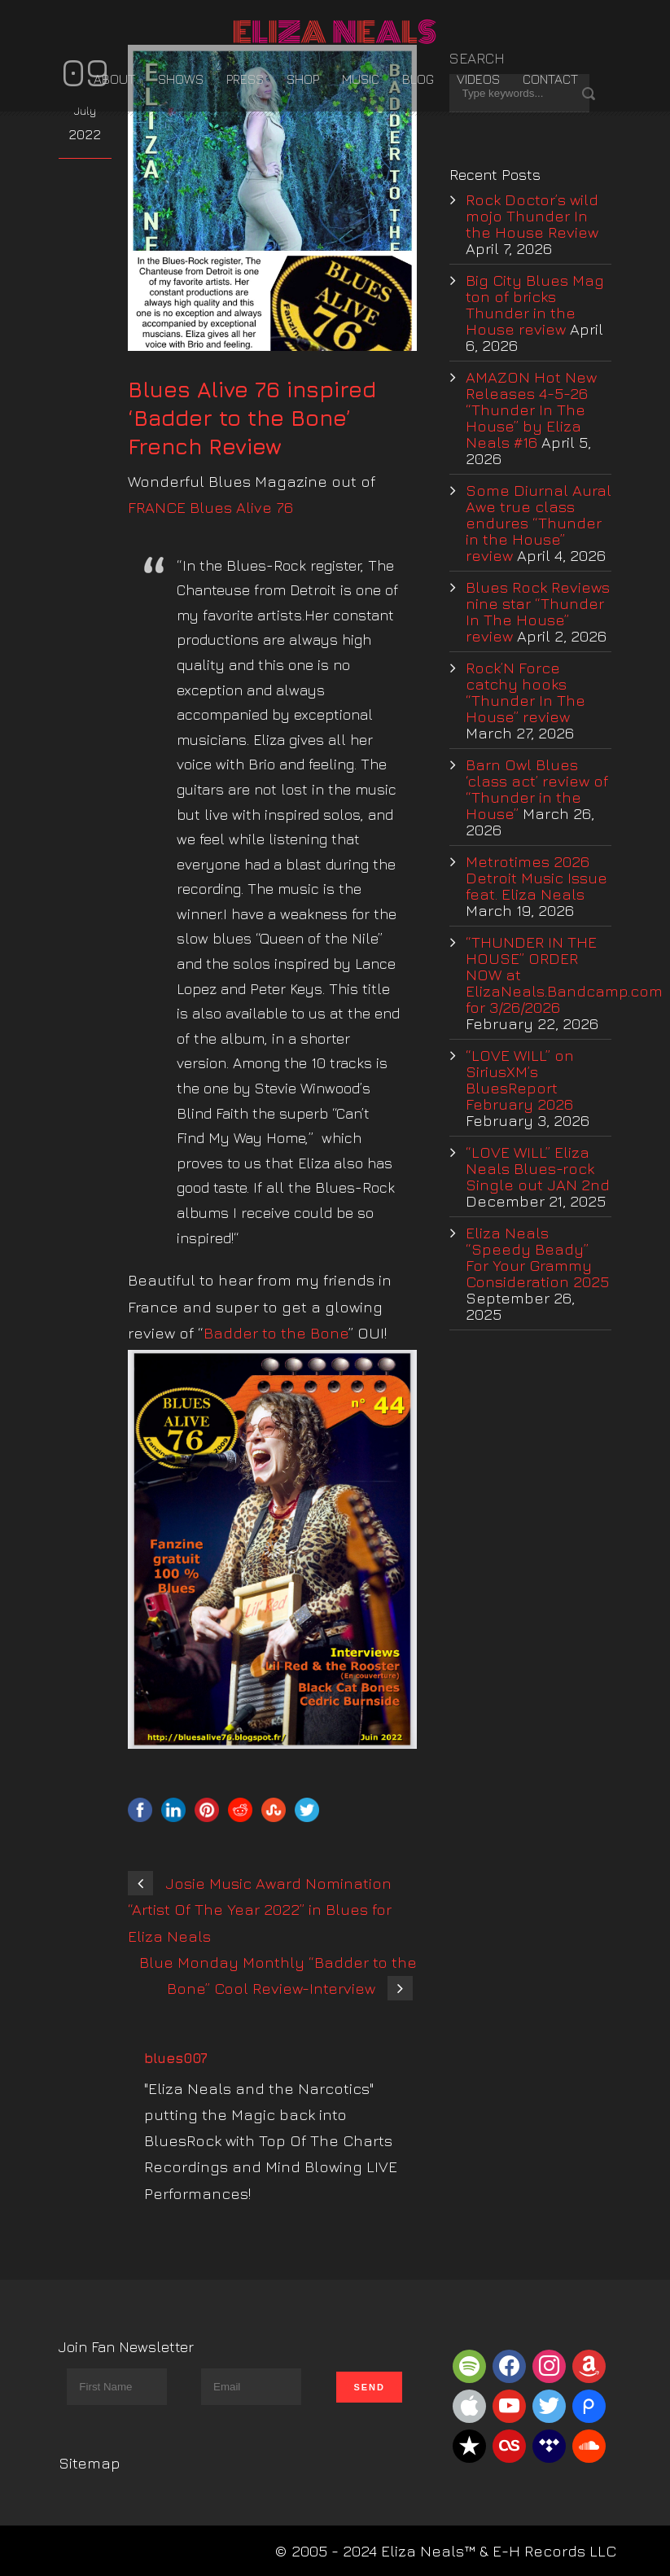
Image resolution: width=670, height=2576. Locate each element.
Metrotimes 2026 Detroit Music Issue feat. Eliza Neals (536, 877)
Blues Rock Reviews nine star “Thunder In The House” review (538, 611)
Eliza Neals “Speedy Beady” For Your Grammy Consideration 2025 (537, 1257)
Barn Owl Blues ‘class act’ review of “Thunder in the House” (537, 789)
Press (245, 79)
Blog (418, 79)
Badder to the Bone (276, 1333)
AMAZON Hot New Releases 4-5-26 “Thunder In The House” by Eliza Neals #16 (531, 409)
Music (360, 79)
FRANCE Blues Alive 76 (210, 507)
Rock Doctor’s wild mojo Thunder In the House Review (532, 216)
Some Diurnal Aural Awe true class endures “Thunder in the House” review (538, 522)
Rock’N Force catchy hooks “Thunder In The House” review (525, 692)
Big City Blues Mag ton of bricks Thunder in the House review (535, 304)
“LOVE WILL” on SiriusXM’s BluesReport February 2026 (520, 1079)
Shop (303, 79)
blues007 (176, 2058)
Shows (181, 79)
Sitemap (89, 2463)
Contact (550, 79)
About (114, 79)
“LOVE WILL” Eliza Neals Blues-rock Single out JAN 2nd (538, 1168)
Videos (478, 79)
